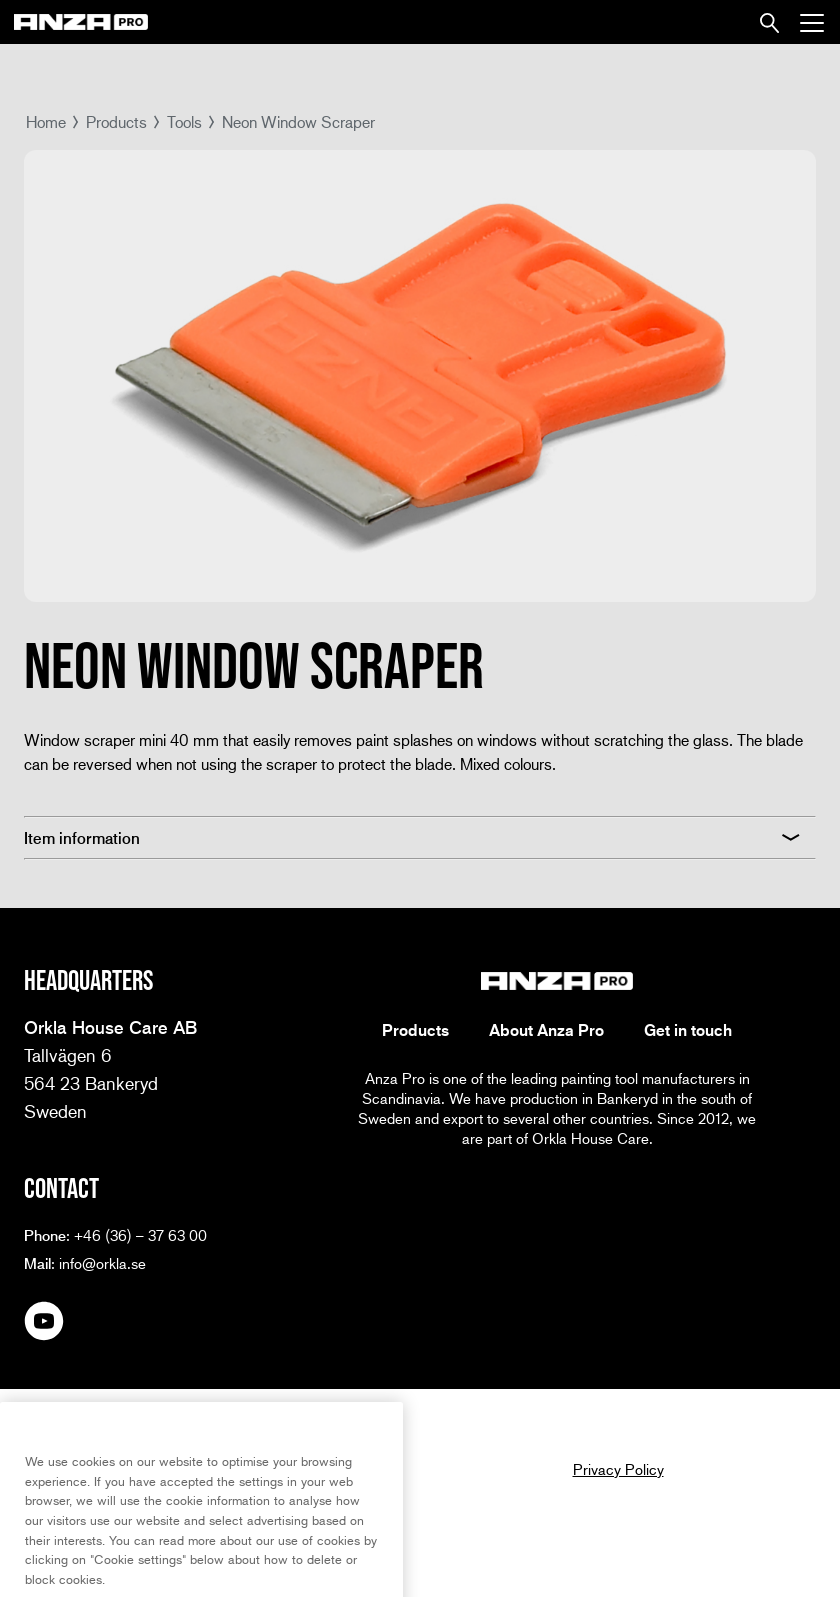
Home (46, 121)
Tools (184, 121)
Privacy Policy (618, 1469)
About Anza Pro (546, 1030)
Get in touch (688, 1030)
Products (116, 121)
